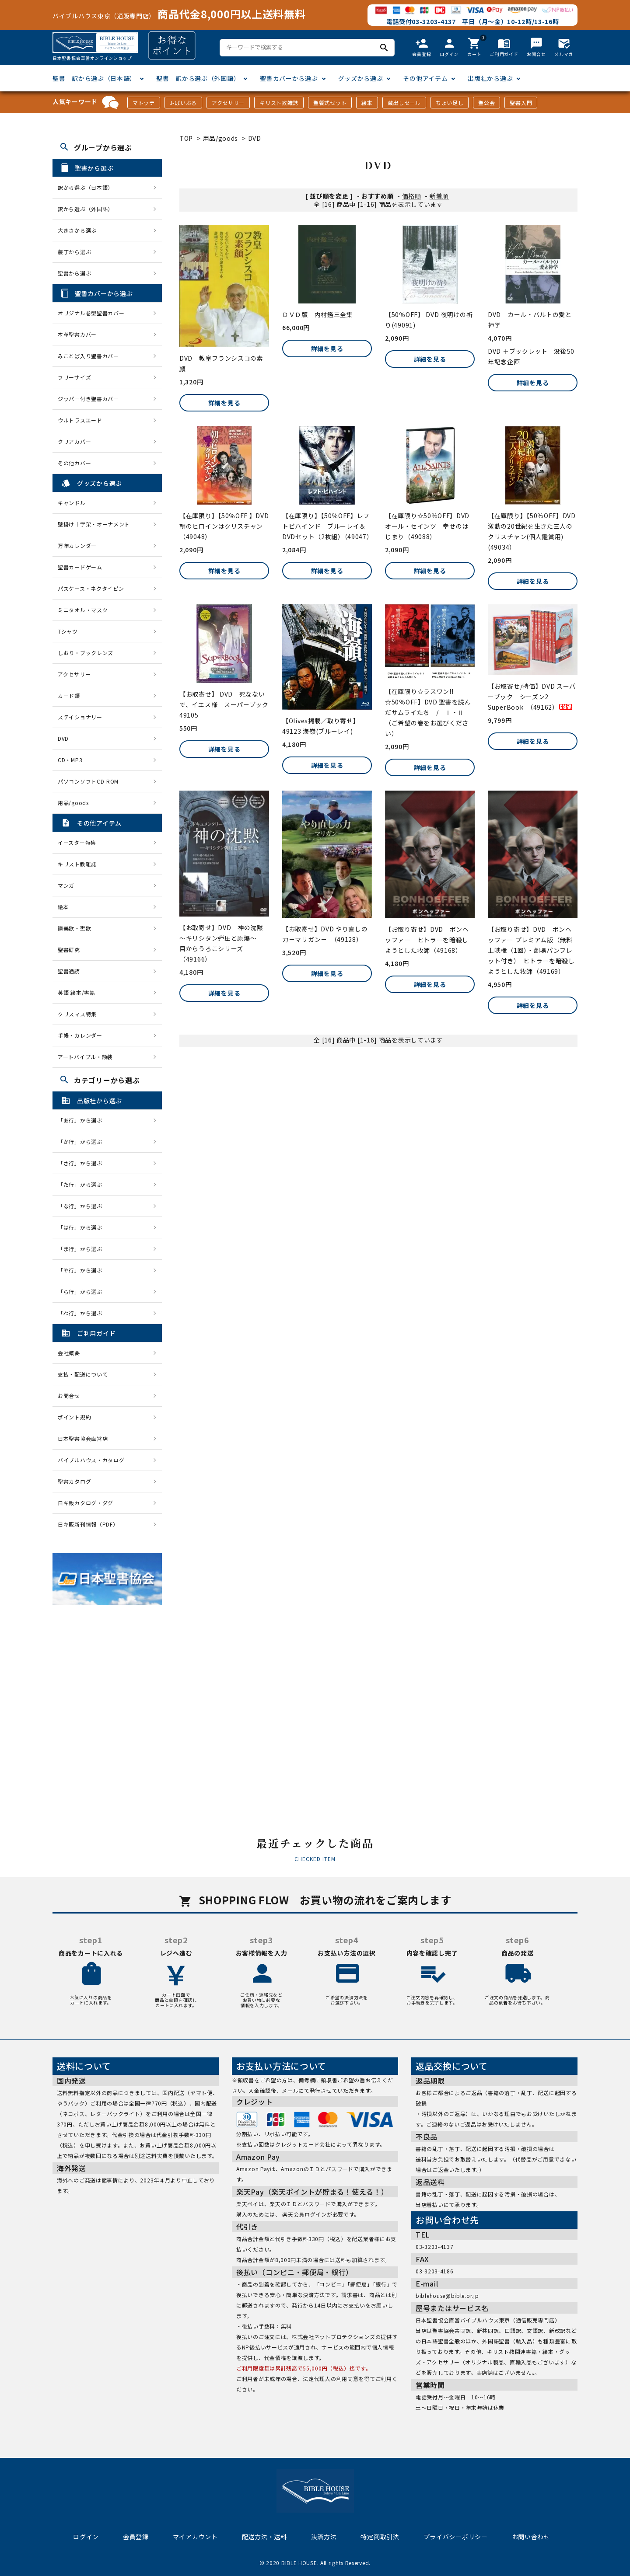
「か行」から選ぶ (83, 1141)
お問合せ (69, 1395)
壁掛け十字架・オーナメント (94, 524)
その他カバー (74, 463)
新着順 (439, 196)
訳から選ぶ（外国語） (85, 209)
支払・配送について (83, 1374)
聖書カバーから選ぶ (289, 78)
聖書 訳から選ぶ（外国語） (198, 78)
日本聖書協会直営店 (83, 1438)
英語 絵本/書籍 (76, 992)
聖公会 (486, 102)
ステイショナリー (80, 717)
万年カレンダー (77, 545)
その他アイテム (425, 78)
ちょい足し (450, 102)
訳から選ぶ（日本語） (85, 187)
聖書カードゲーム (80, 567)
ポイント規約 (74, 1417)
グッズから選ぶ (360, 78)
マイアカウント (195, 2536)
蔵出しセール (404, 102)
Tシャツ (68, 631)
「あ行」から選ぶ (83, 1120)
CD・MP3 (70, 759)
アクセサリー (228, 102)
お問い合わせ (531, 2536)
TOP (186, 138)
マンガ (66, 885)
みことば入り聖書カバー (88, 355)
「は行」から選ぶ (83, 1227)
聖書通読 (69, 971)
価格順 (411, 196)
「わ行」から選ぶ (83, 1313)
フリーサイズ (74, 377)
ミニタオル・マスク (83, 609)
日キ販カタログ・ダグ (85, 1502)
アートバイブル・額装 (85, 1056)
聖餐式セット (329, 102)
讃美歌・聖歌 (74, 928)
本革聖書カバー (77, 334)
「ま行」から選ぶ (83, 1248)
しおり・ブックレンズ (85, 652)
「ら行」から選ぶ (83, 1291)
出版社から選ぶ (490, 78)
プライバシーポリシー (456, 2536)
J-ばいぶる (183, 102)
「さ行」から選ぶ (83, 1163)
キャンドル (72, 502)
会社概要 (69, 1352)
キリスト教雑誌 (278, 102)
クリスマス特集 (77, 1014)
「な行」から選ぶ (83, 1206)
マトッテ (144, 102)
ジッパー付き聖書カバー (88, 398)
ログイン (86, 2536)
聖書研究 (69, 949)
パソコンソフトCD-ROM (88, 781)
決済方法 (324, 2536)
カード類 (69, 695)
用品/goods (220, 138)
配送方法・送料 (264, 2536)
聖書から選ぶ (74, 273)
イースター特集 (77, 842)
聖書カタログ (74, 1481)
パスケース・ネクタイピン (91, 588)
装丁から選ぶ (74, 251)
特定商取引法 (379, 2536)
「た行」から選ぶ (83, 1184)
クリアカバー (74, 441)
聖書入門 (521, 102)
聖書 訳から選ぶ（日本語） (94, 78)
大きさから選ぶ (77, 230)
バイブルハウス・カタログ (91, 1460)
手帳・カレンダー (80, 1035)
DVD (254, 138)
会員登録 (136, 2536)
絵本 (366, 102)
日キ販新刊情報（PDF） (88, 1524)
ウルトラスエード (80, 420)
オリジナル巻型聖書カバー (91, 313)
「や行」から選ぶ (83, 1270)
